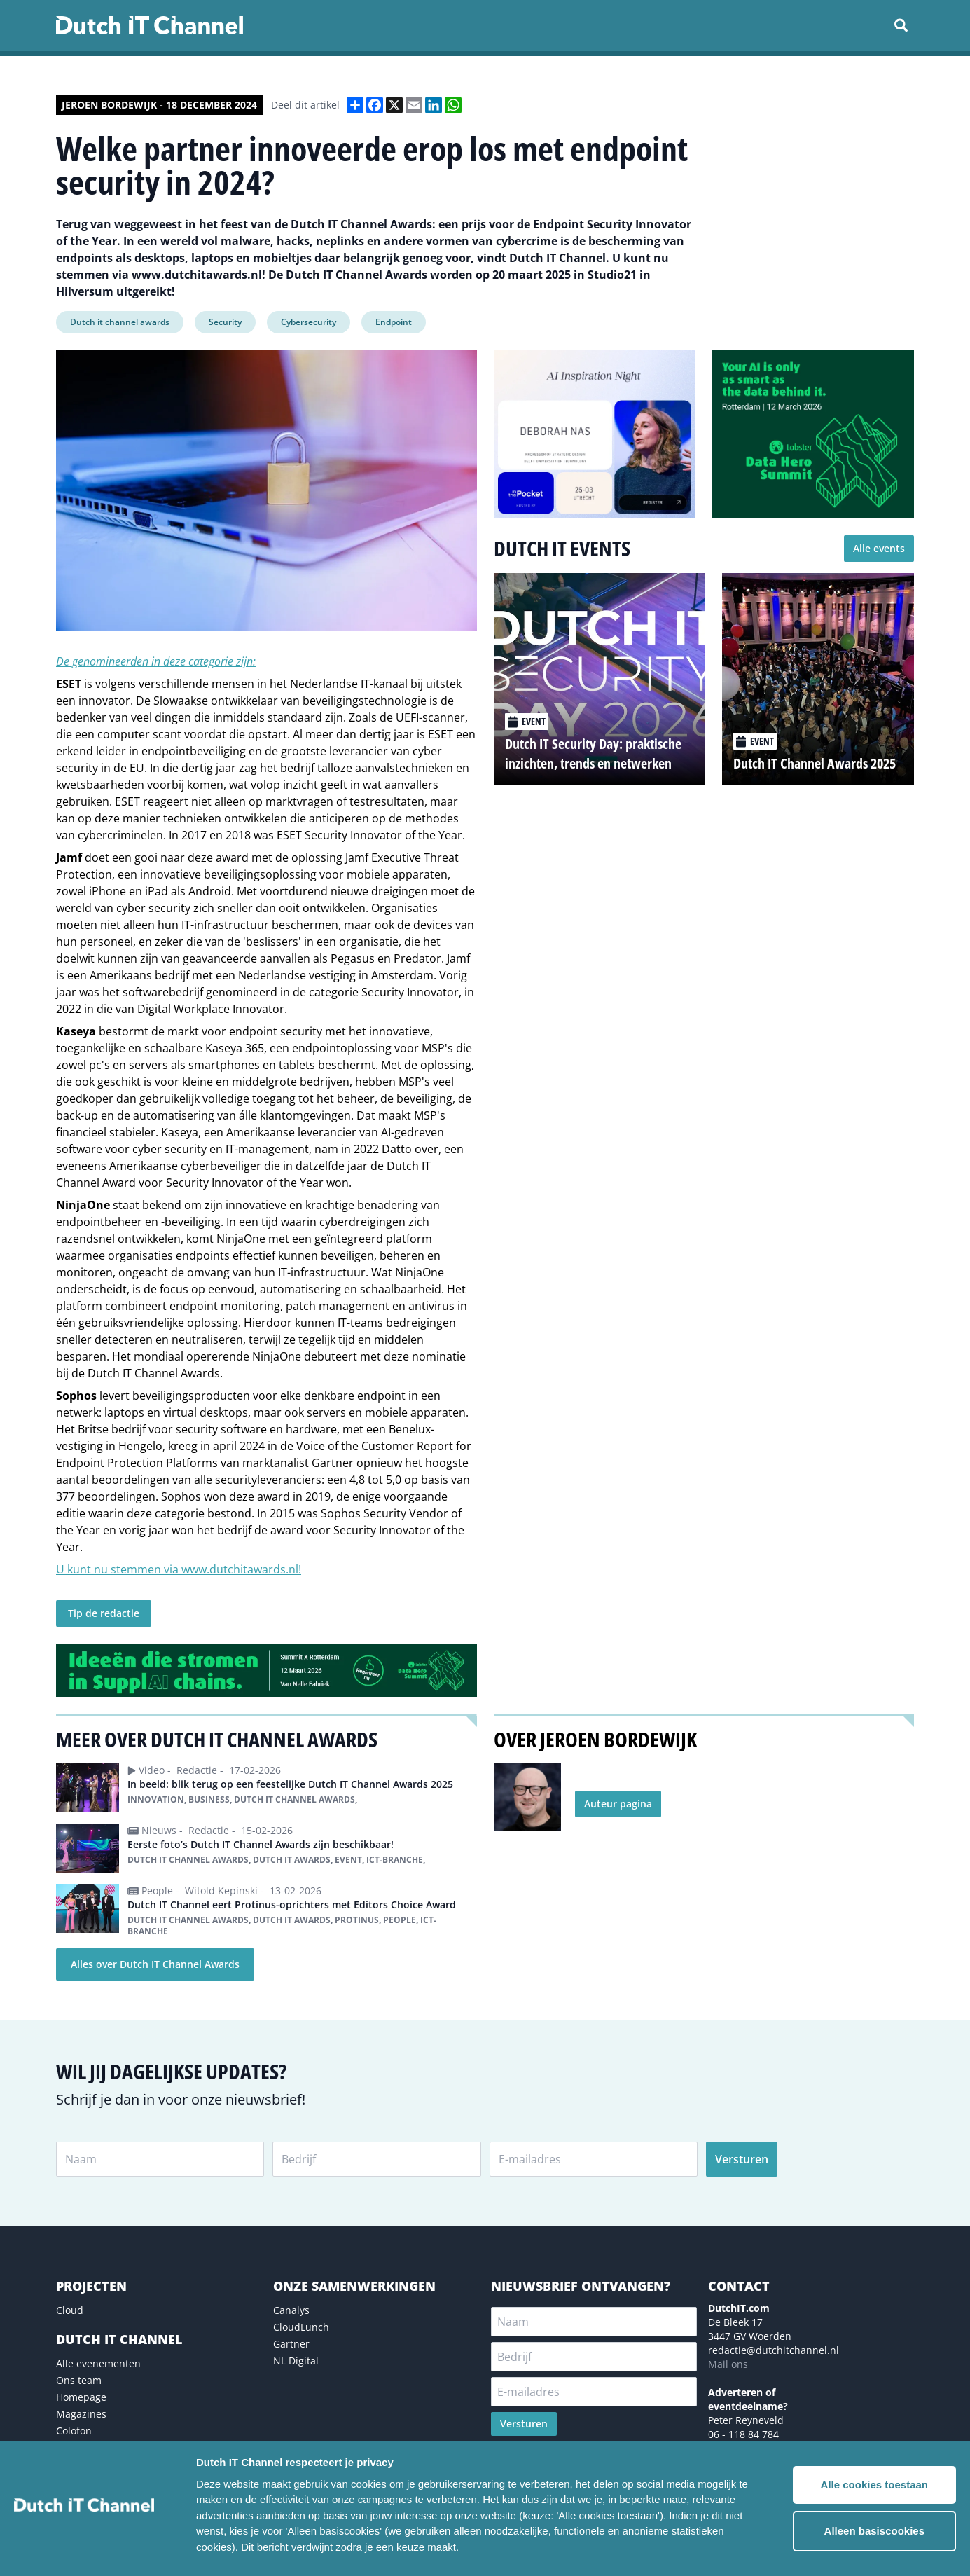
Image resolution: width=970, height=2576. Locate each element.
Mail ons (728, 2364)
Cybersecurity (308, 322)
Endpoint (393, 322)
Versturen (741, 2159)
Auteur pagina (618, 1803)
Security (225, 322)
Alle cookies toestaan (874, 2485)
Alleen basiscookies (874, 2531)
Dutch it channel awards (119, 322)
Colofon (74, 2430)
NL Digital (296, 2360)
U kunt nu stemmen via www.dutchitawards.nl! (178, 1569)
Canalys (291, 2310)
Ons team (79, 2380)
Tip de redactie (103, 1613)
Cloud (69, 2310)
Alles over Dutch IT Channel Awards (155, 1964)
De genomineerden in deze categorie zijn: (156, 661)
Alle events (879, 548)
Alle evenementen (98, 2363)
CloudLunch (301, 2327)
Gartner (291, 2343)
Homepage (81, 2397)
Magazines (81, 2413)
